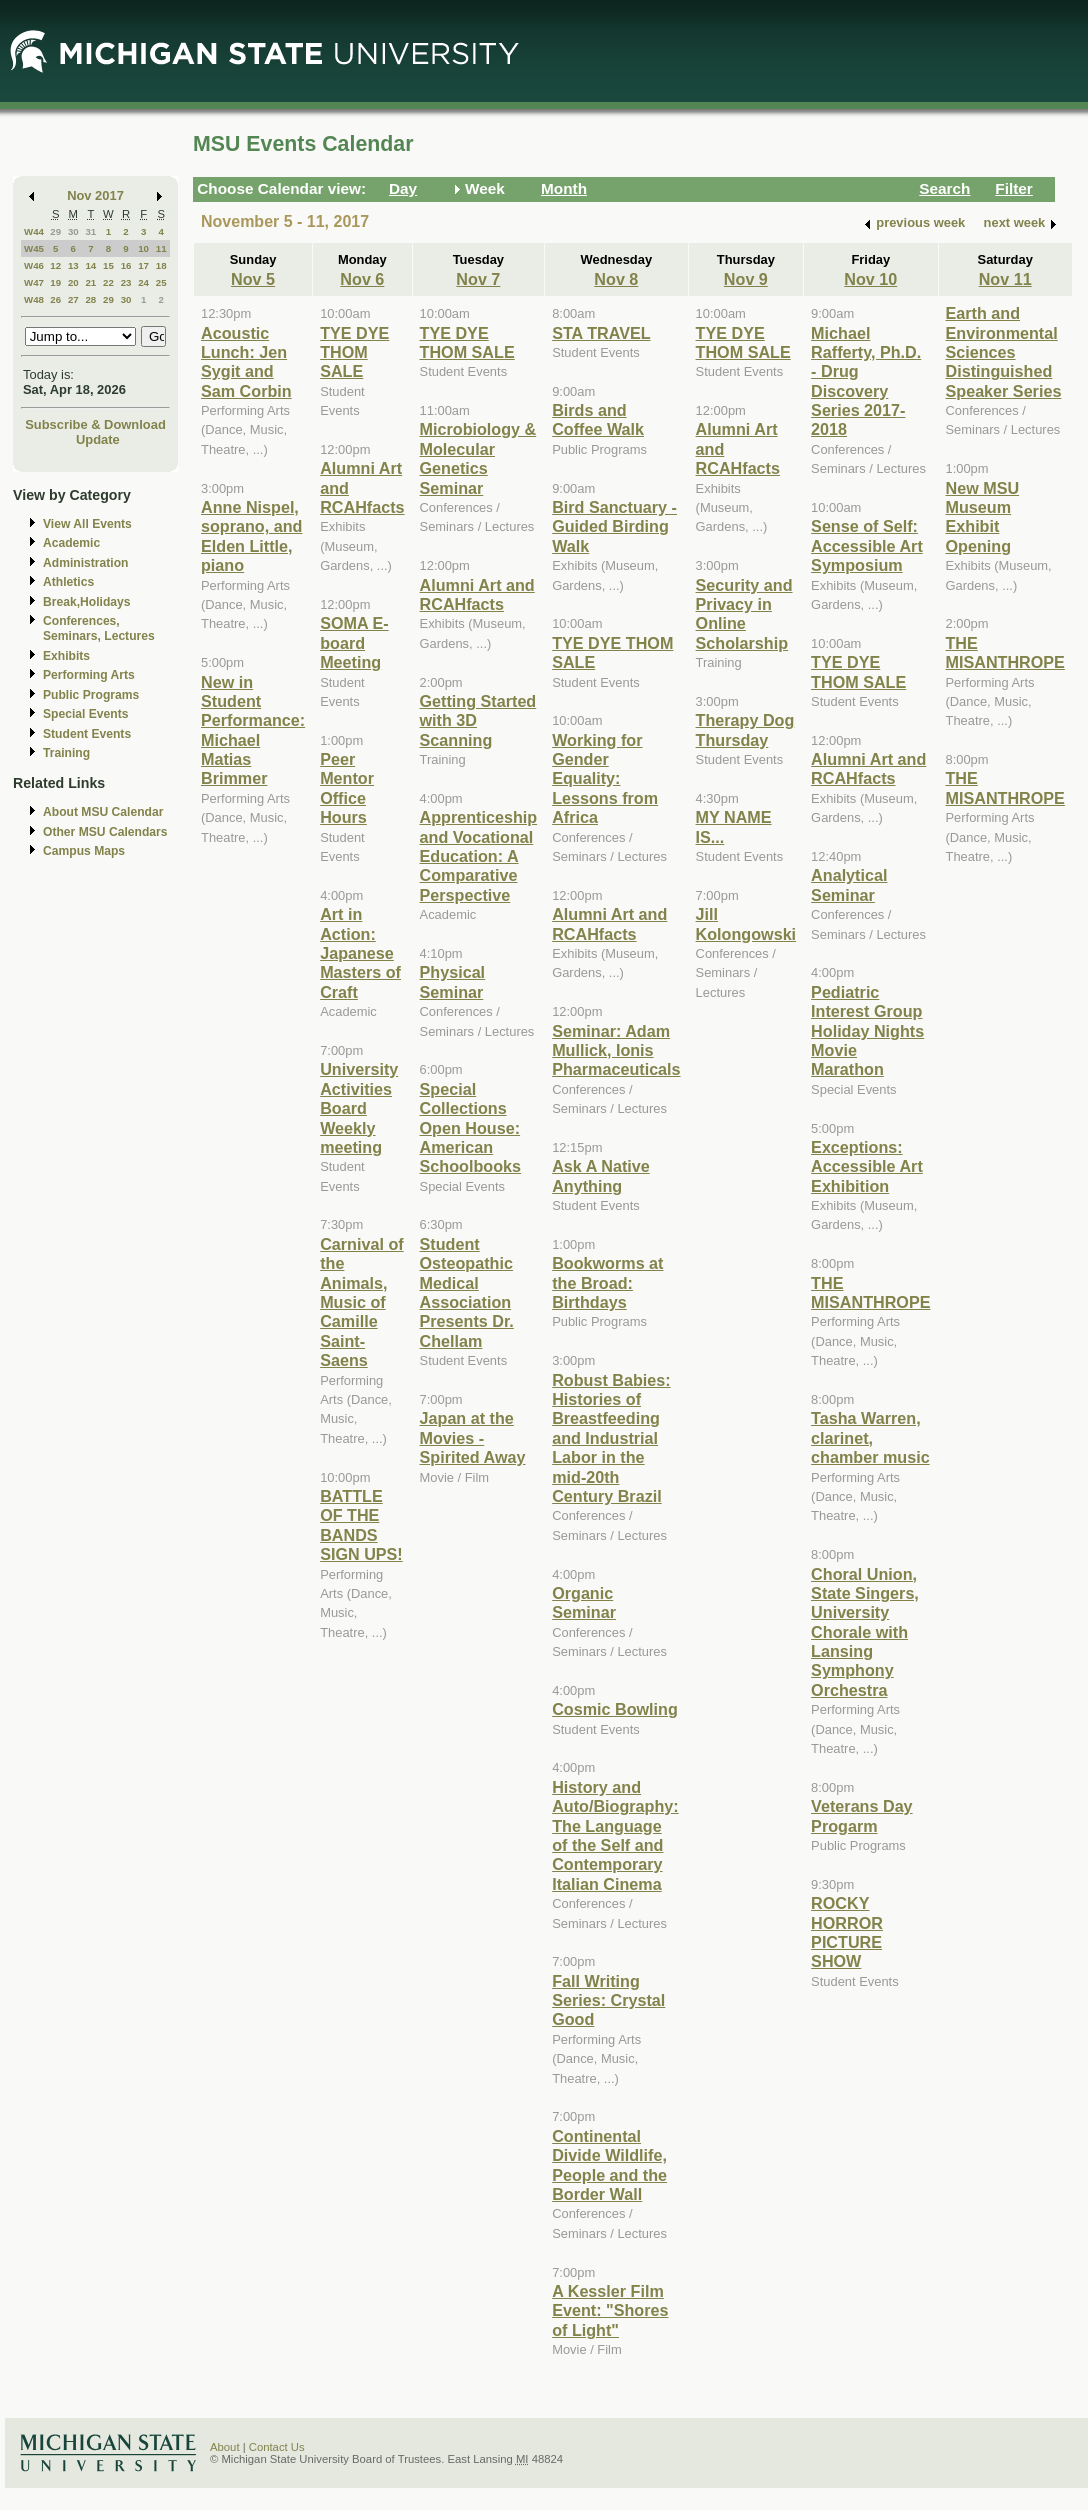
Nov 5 (253, 279)
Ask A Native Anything (601, 1175)
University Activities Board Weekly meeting (359, 1108)
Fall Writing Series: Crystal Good (608, 2000)
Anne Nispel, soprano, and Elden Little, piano (251, 536)
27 (73, 299)
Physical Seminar (453, 981)
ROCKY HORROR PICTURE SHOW (847, 1932)
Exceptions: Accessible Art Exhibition (867, 1166)
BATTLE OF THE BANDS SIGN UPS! (361, 1525)
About (225, 2447)
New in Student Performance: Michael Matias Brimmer (253, 730)
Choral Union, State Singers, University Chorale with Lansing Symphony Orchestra (865, 1632)
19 (55, 282)
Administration (85, 563)
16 (126, 265)
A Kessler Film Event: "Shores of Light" (610, 2310)
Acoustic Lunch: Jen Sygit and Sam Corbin (246, 362)
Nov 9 (746, 279)
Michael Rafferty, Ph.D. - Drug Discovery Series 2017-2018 (866, 381)
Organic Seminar (584, 1602)
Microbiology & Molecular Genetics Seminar (478, 458)
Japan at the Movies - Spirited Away (473, 1437)
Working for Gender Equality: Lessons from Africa (605, 779)
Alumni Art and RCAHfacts (477, 594)
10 (143, 248)
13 (73, 265)
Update (98, 439)
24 (143, 282)
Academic (71, 543)
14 (90, 265)
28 (90, 299)
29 (55, 231)
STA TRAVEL (601, 333)
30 (73, 231)
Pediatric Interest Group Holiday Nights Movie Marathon (867, 1031)
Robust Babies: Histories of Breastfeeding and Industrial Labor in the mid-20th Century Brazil (611, 1438)
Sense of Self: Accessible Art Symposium (867, 545)
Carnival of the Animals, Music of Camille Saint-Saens (362, 1302)
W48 (34, 299)
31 (90, 231)
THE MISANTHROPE (870, 1292)
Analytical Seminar (849, 884)
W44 (34, 231)
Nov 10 (870, 279)
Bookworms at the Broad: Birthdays (607, 1282)
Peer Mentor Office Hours (347, 788)
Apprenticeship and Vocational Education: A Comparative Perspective (479, 856)
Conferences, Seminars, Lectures (99, 628)
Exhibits (66, 656)
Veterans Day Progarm (862, 1815)
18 (161, 265)
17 (143, 265)
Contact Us (277, 2447)
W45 (34, 248)
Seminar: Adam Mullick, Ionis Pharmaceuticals (616, 1050)
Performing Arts (89, 675)
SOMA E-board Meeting (354, 642)
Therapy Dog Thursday (745, 729)
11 (161, 248)
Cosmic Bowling (615, 1709)
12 (55, 265)
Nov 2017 (95, 195)
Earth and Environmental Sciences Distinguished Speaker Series (1004, 352)
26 (55, 299)
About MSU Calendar (103, 812)
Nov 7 (478, 279)
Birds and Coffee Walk (598, 419)
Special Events (85, 714)
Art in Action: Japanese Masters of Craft (360, 953)
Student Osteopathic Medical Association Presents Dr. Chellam (467, 1292)
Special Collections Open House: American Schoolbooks (470, 1128)
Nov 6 (362, 279)
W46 (34, 265)
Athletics (68, 582)
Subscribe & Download (95, 424)
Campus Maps (84, 851)
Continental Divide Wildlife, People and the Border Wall (609, 2165)
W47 (34, 282)
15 (108, 265)
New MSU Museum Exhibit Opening (983, 517)
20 (73, 282)
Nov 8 (616, 279)
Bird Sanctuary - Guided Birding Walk (614, 526)
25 (161, 282)
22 (108, 282)
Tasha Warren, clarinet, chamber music (870, 1437)
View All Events (87, 524)
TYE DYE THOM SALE (354, 352)
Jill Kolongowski (746, 923)
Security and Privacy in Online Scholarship (744, 614)
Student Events (87, 734)
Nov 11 (1005, 279)
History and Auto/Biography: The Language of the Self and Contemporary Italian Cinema (615, 1835)
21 (90, 282)
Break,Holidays (87, 602)
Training (66, 753)
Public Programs (91, 695)
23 (126, 282)
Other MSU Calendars (105, 832)
